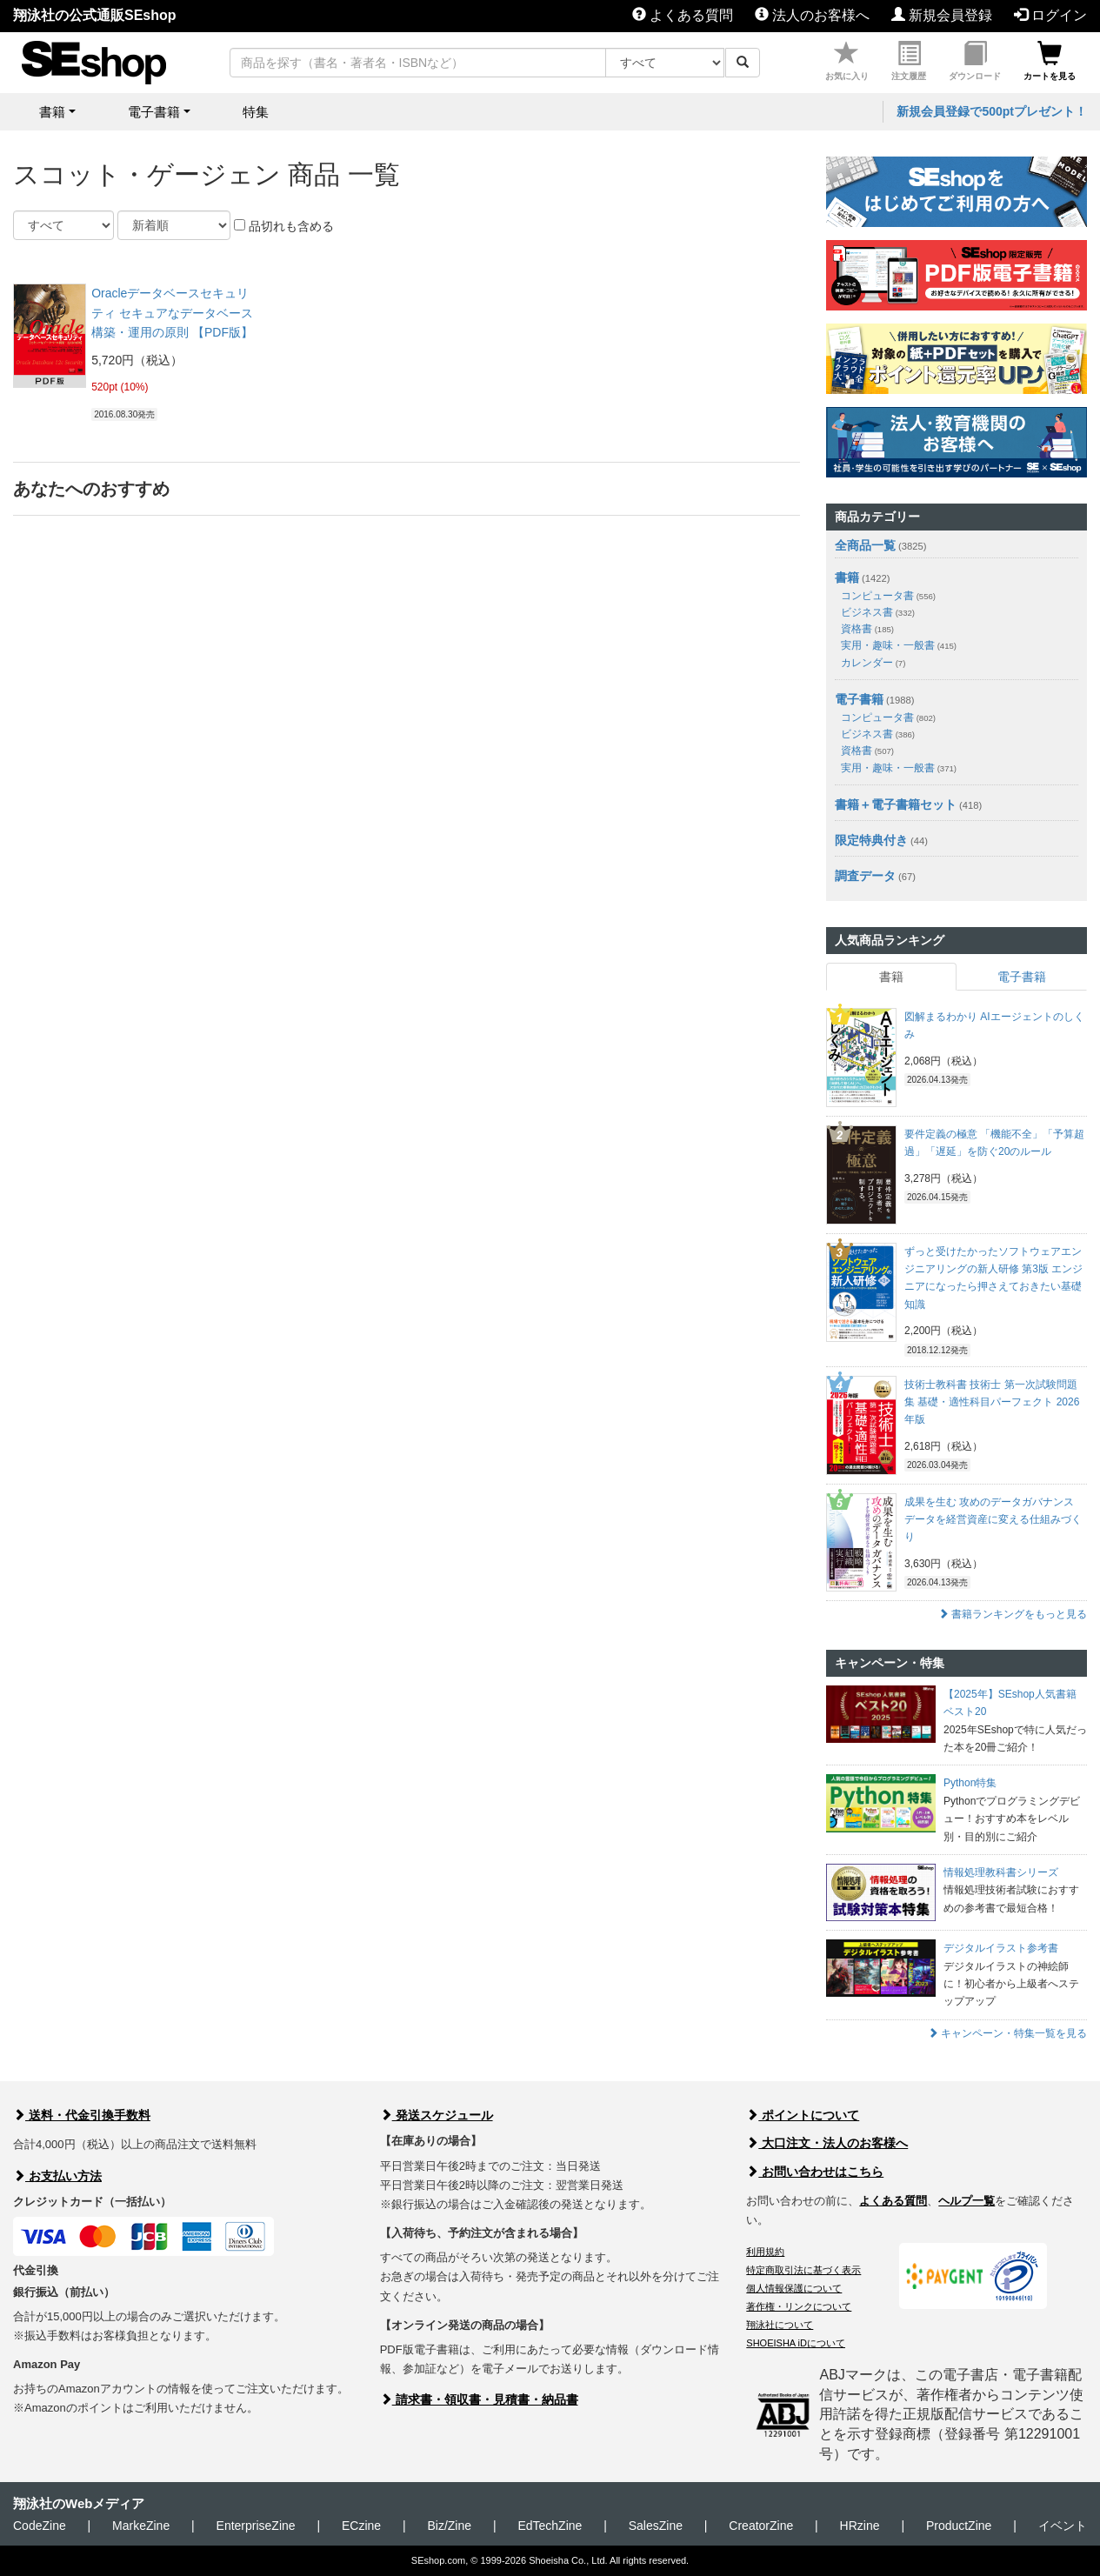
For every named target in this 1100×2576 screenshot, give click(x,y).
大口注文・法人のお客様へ (827, 2143)
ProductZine (958, 2526)
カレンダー (873, 663)
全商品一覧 (865, 545)
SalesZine (656, 2526)
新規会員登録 (941, 15)
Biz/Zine (449, 2526)
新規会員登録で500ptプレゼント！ (992, 111)
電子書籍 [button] (154, 111)
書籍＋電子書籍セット (896, 804)
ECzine (361, 2526)
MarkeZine (141, 2526)
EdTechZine (549, 2526)
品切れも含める (284, 226)
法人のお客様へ (812, 15)
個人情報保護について (794, 2288)
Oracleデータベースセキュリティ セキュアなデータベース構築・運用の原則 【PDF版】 (172, 312)
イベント (1062, 2526)
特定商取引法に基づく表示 (803, 2270)
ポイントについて (802, 2115)
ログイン (1050, 15)
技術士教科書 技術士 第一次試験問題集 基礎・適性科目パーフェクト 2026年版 (991, 1402)
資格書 (867, 629)
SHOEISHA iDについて (795, 2343)
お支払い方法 (57, 2176)
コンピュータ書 (888, 596)
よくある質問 (682, 15)
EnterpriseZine (256, 2526)
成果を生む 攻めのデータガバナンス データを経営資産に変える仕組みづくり (993, 1520)
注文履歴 (908, 61)
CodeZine (39, 2526)
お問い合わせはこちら (814, 2172)
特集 (256, 111)
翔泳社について (779, 2324)
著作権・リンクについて (798, 2306)
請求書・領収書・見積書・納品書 (479, 2399)
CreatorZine (761, 2526)
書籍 (847, 577)
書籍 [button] (52, 111)
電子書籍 (859, 699)
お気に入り (847, 61)
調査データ (865, 876)
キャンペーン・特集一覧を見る (1007, 2033)
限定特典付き (871, 840)
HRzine (860, 2526)
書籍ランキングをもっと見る (1012, 1614)
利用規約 (765, 2251)
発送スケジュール (436, 2115)
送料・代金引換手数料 (81, 2115)
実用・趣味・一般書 (899, 645)
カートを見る (1049, 61)
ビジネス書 (878, 612)
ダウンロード (975, 61)
